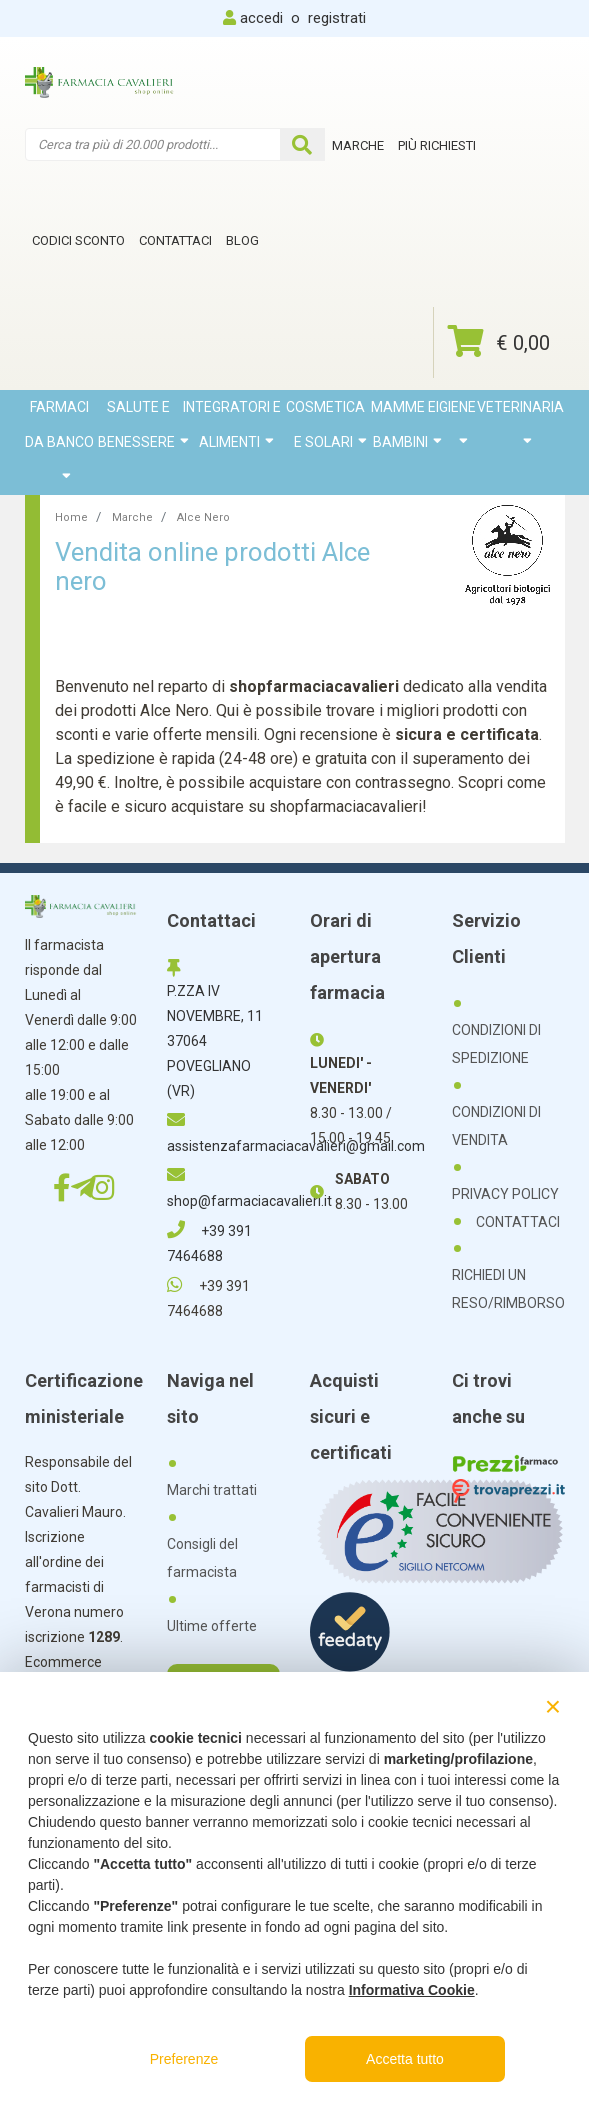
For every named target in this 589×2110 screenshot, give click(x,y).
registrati (337, 18)
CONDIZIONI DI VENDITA (496, 1126)
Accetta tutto (405, 2059)
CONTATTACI (518, 1222)
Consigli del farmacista (202, 1558)
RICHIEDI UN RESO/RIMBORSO (508, 1289)
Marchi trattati (212, 1490)
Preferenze (184, 2059)
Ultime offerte (212, 1626)
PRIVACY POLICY (505, 1194)
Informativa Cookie (412, 1990)
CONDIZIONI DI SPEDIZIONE (496, 1044)
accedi (261, 18)
